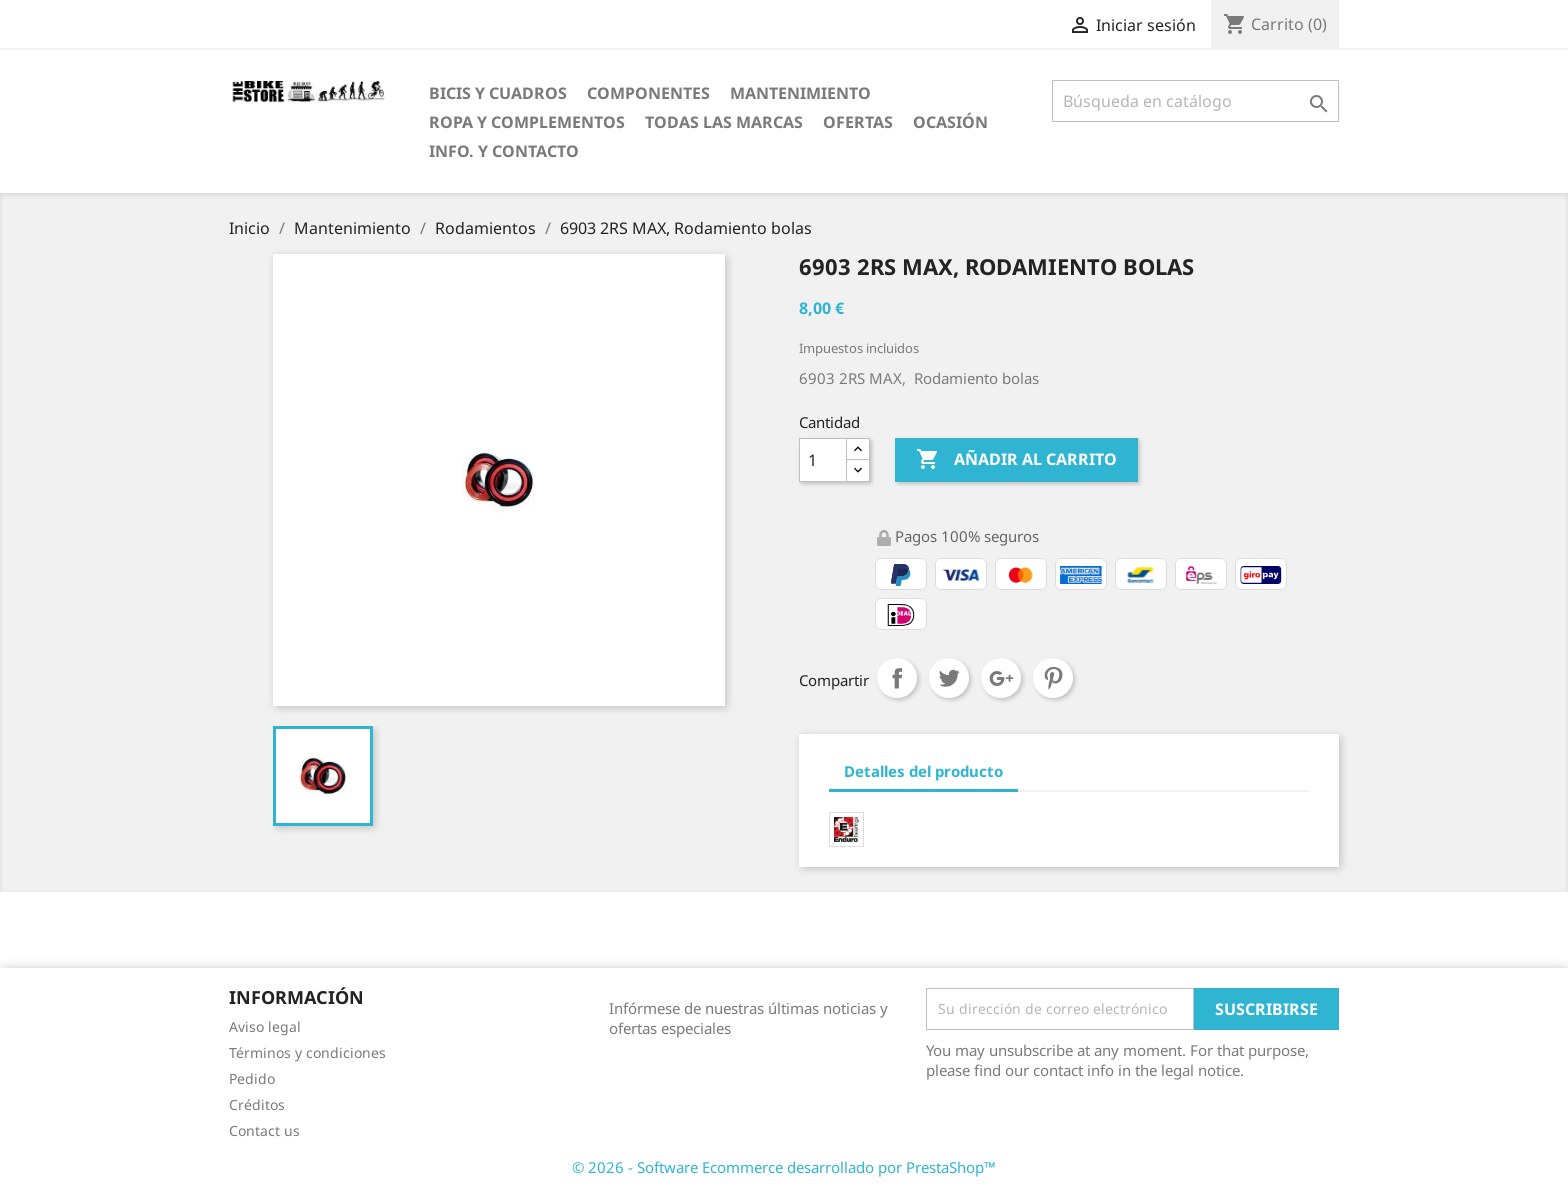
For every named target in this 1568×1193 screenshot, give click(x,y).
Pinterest (1053, 678)
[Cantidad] (823, 460)
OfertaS (858, 122)
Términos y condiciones (307, 1052)
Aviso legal (265, 1026)
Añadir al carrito (1016, 460)
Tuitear (949, 678)
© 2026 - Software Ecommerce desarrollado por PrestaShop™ (784, 1167)
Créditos (257, 1104)
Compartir (897, 678)
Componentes (648, 93)
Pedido (252, 1078)
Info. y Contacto (504, 151)
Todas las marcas (724, 122)
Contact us (264, 1130)
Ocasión (950, 122)
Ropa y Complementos (527, 122)
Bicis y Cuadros (498, 93)
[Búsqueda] (1195, 101)
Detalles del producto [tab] (923, 771)
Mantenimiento (800, 93)
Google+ (1001, 678)
